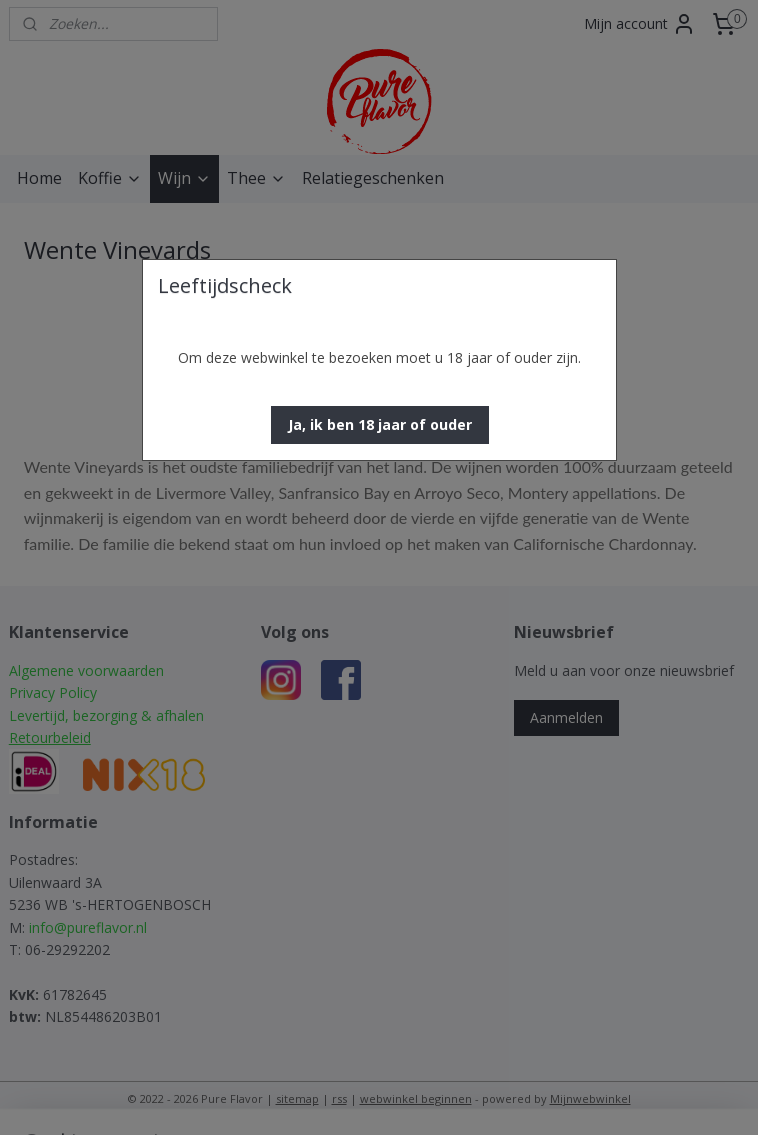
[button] (380, 425)
